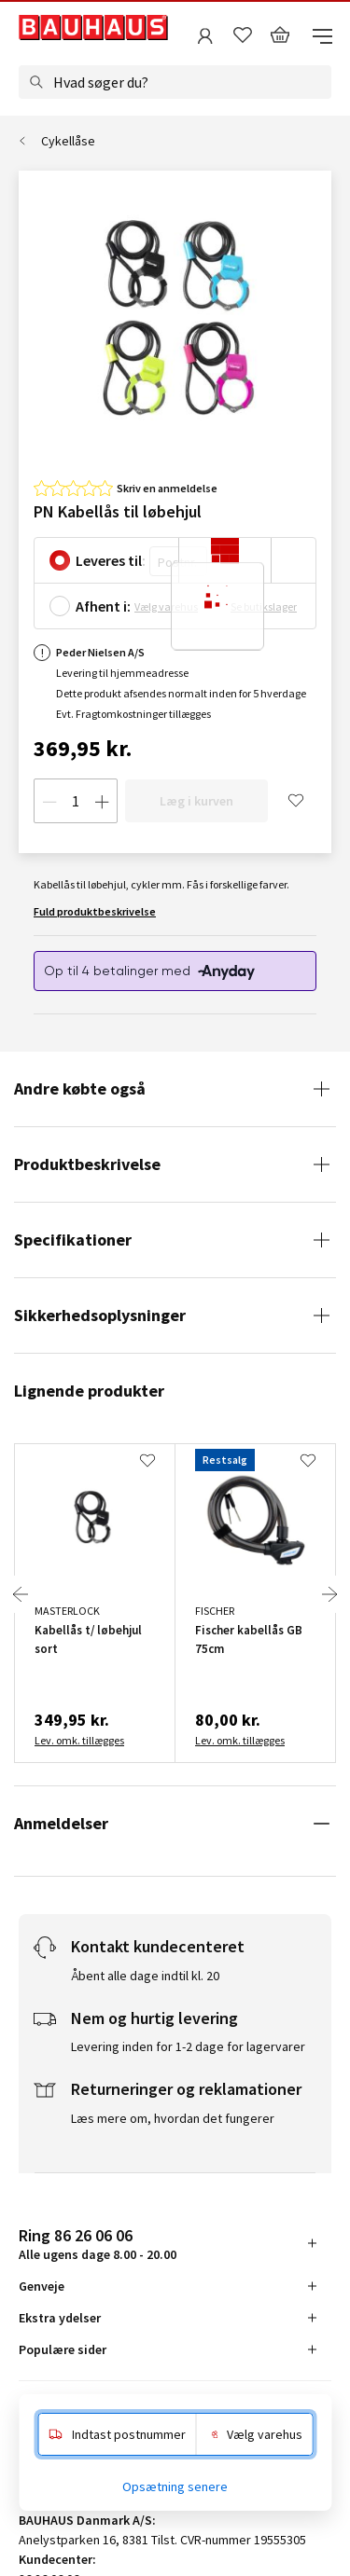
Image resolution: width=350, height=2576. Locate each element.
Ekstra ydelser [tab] (60, 2317)
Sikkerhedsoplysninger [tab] (100, 1315)
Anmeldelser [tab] (61, 1823)
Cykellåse (68, 140)
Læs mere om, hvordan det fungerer (172, 2118)
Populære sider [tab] (62, 2349)
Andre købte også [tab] (80, 1088)
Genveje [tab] (41, 2286)
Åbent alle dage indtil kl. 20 (145, 1975)
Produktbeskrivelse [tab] (87, 1164)
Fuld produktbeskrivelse (95, 911)
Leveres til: (111, 560)
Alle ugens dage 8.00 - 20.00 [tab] (97, 2244)
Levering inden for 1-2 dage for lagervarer (188, 2046)
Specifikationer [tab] (73, 1239)
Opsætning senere (175, 2486)
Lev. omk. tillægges (79, 1740)
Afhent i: (103, 606)
